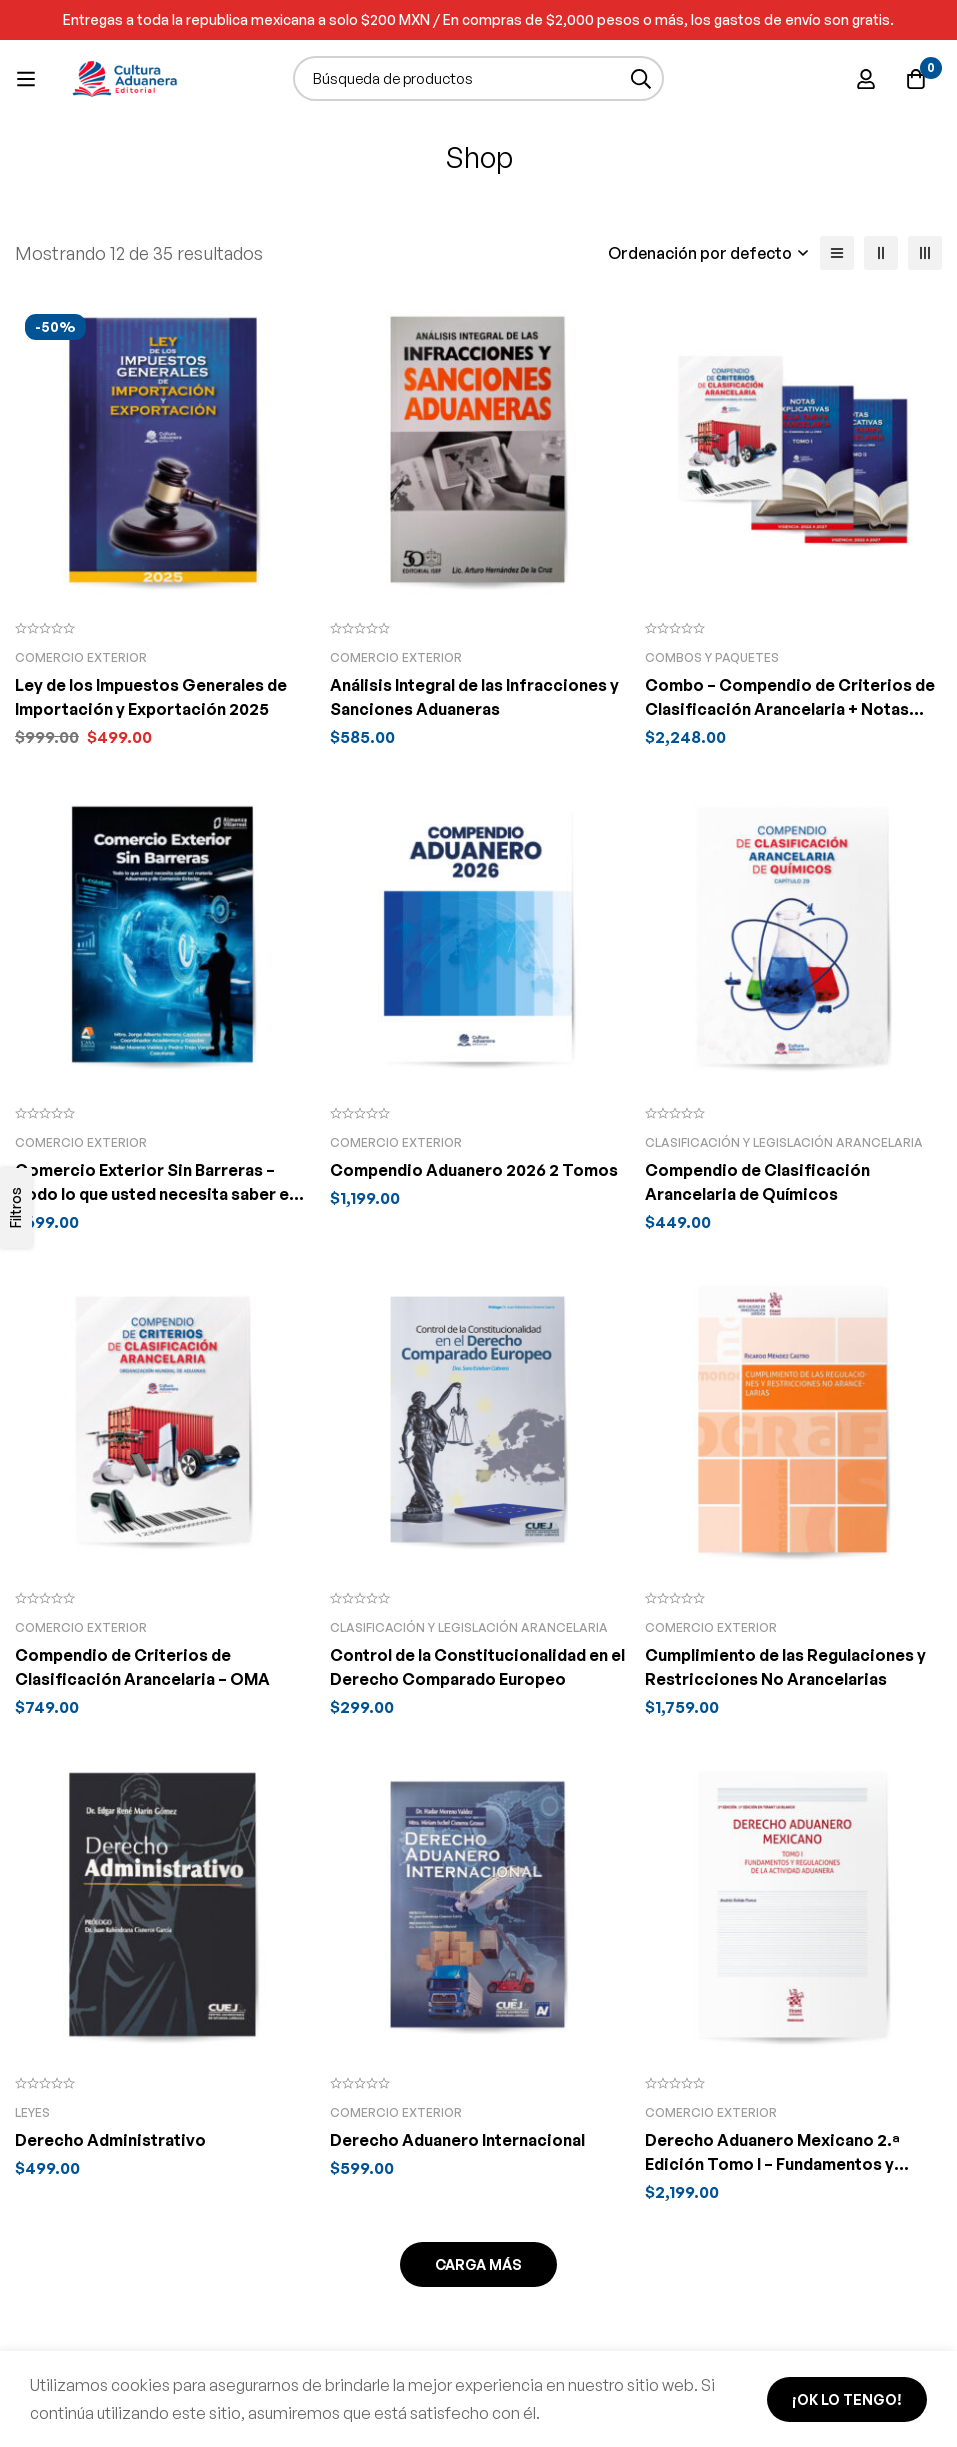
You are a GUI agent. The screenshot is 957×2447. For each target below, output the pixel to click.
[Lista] (837, 253)
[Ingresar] (866, 79)
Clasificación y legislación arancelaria (784, 1142)
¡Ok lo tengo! (847, 2399)
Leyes (32, 2112)
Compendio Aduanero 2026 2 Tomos (474, 1170)
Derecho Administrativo (110, 2140)
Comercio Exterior (81, 657)
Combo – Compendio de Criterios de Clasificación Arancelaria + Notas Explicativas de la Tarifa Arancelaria (790, 709)
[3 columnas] (925, 253)
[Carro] (916, 79)
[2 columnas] (881, 253)
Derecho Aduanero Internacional (457, 2140)
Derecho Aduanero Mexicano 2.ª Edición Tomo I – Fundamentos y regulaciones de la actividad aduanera (792, 2164)
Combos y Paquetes (712, 657)
